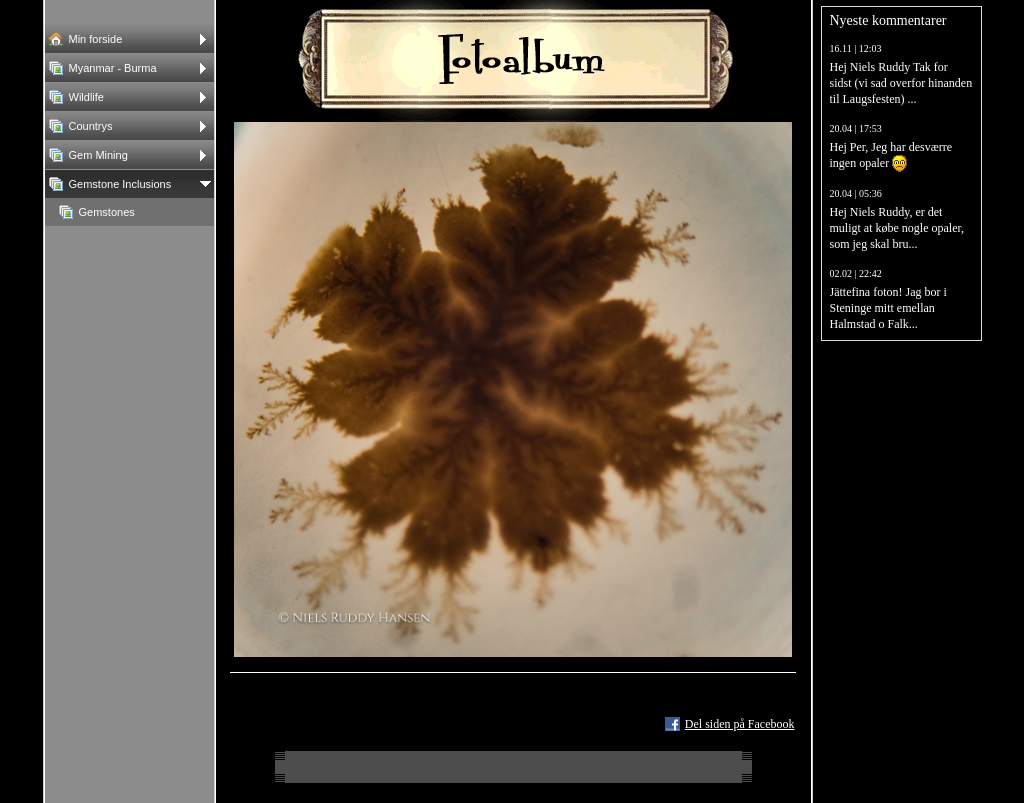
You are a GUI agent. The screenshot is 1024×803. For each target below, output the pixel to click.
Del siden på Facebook (740, 724)
